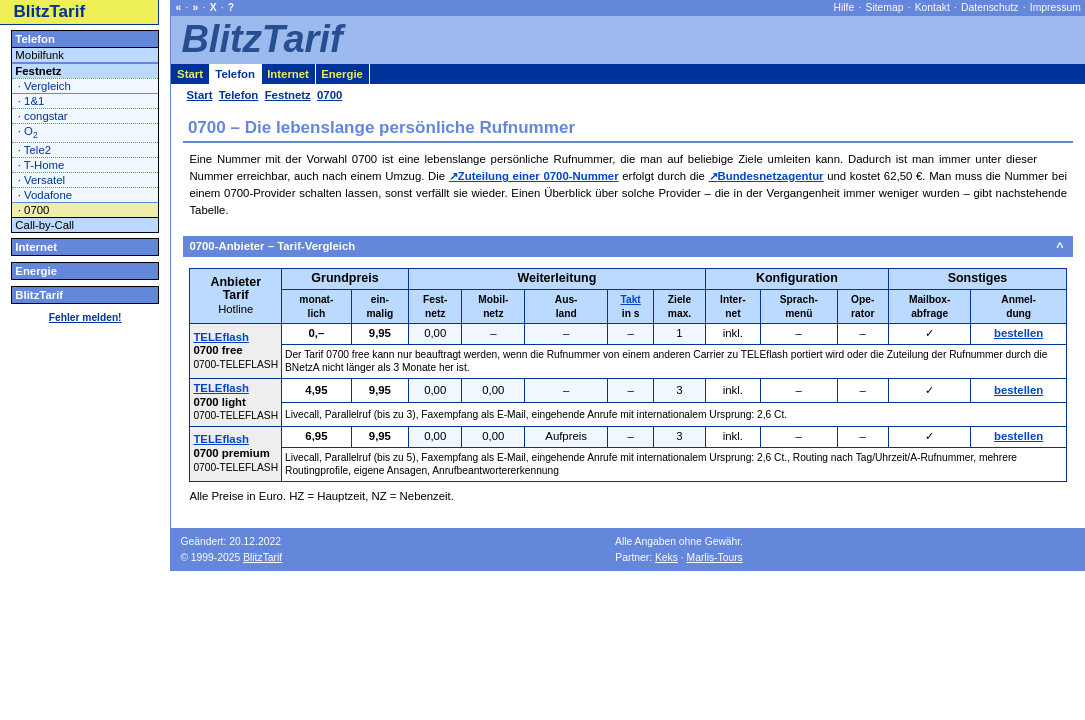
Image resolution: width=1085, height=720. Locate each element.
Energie (36, 271)
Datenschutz (989, 7)
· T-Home (41, 165)
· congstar (43, 116)
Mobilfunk (39, 55)
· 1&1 (31, 101)
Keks (666, 557)
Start (190, 74)
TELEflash (221, 337)
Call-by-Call (44, 225)
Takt (631, 299)
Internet (36, 247)
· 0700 (34, 210)
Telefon (35, 39)
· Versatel (41, 180)
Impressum (1055, 7)
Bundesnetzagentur (771, 176)
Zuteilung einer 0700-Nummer (538, 176)
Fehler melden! (85, 317)
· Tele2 (34, 150)
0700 (329, 95)
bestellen (1018, 333)
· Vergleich (44, 86)
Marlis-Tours (715, 557)
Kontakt (932, 7)
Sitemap (885, 7)
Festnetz (38, 71)
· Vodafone (45, 195)
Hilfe (844, 7)
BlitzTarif (50, 11)
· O (28, 132)
